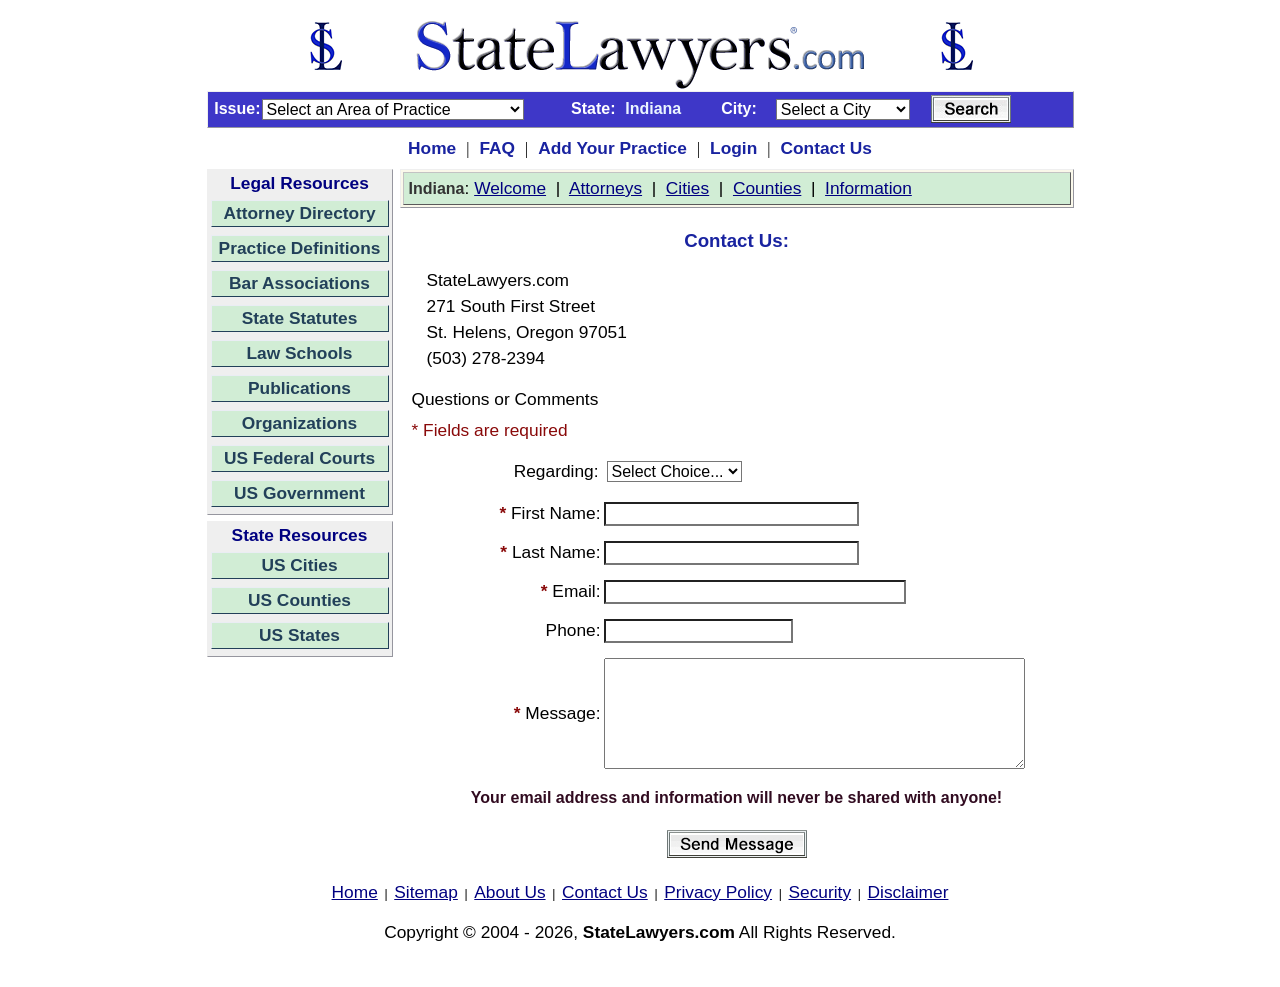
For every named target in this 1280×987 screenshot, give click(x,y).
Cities (687, 188)
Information (868, 188)
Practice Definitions (300, 248)
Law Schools (300, 353)
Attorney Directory (299, 213)
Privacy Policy (718, 913)
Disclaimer (908, 913)
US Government (299, 493)
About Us (509, 913)
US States (299, 635)
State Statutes (300, 318)
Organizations (300, 423)
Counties (767, 188)
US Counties (299, 600)
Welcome (510, 188)
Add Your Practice (612, 148)
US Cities (299, 565)
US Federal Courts (299, 458)
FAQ (497, 148)
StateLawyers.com (659, 953)
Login (733, 148)
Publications (299, 388)
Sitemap (426, 913)
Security (820, 913)
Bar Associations (299, 283)
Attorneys (605, 188)
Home (432, 148)
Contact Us (825, 148)
